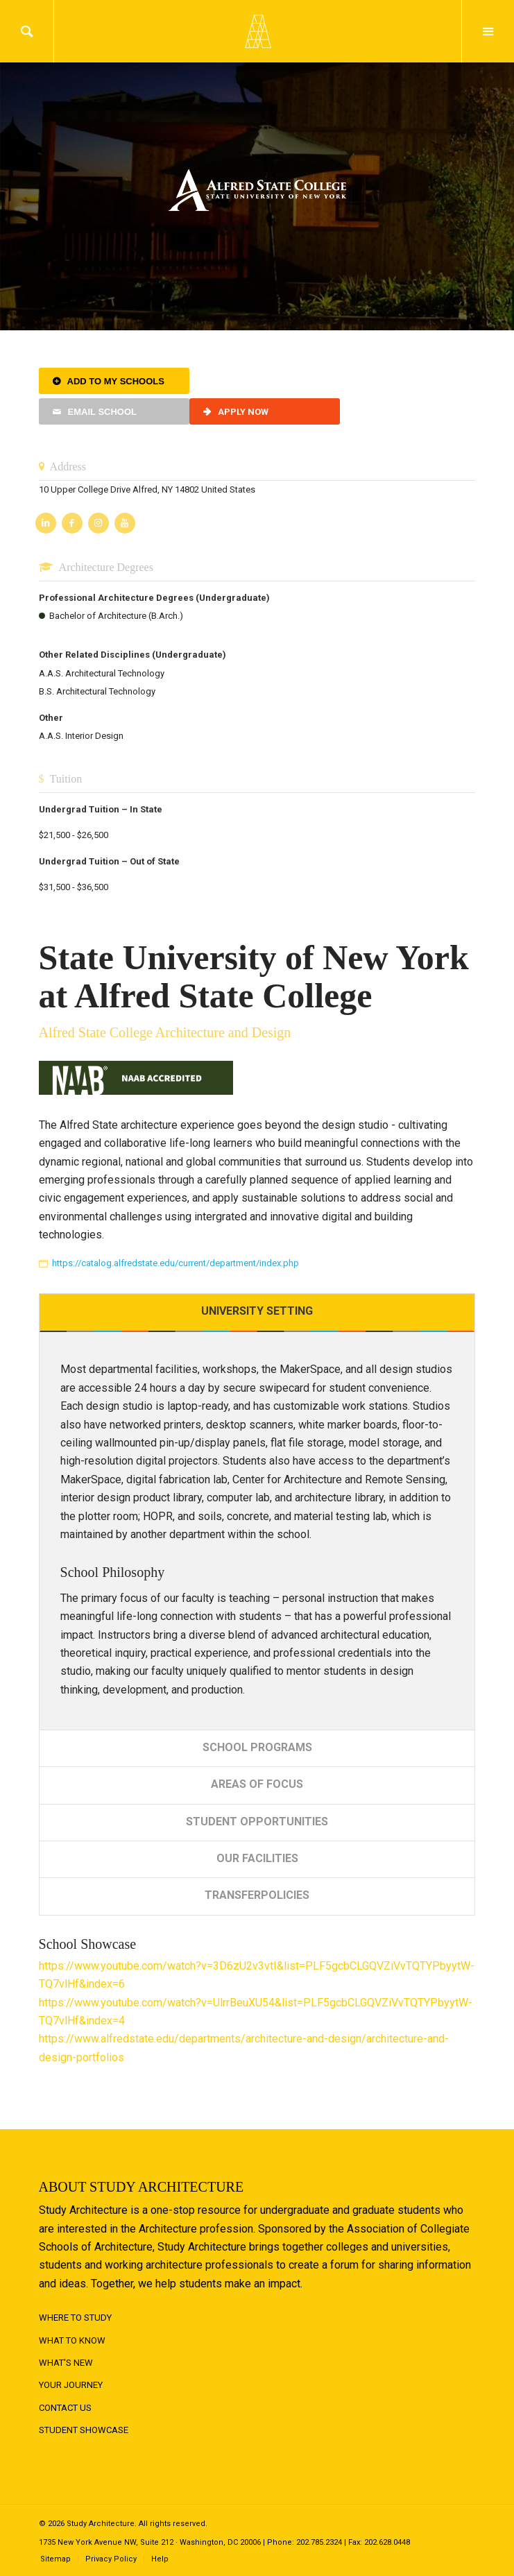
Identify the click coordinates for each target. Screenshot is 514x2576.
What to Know (72, 2340)
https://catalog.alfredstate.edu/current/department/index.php (175, 1263)
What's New (66, 2362)
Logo (257, 31)
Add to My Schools (115, 381)
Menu (488, 31)
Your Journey (71, 2385)
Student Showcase (83, 2430)
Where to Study (75, 2317)
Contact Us (65, 2408)
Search (26, 31)
